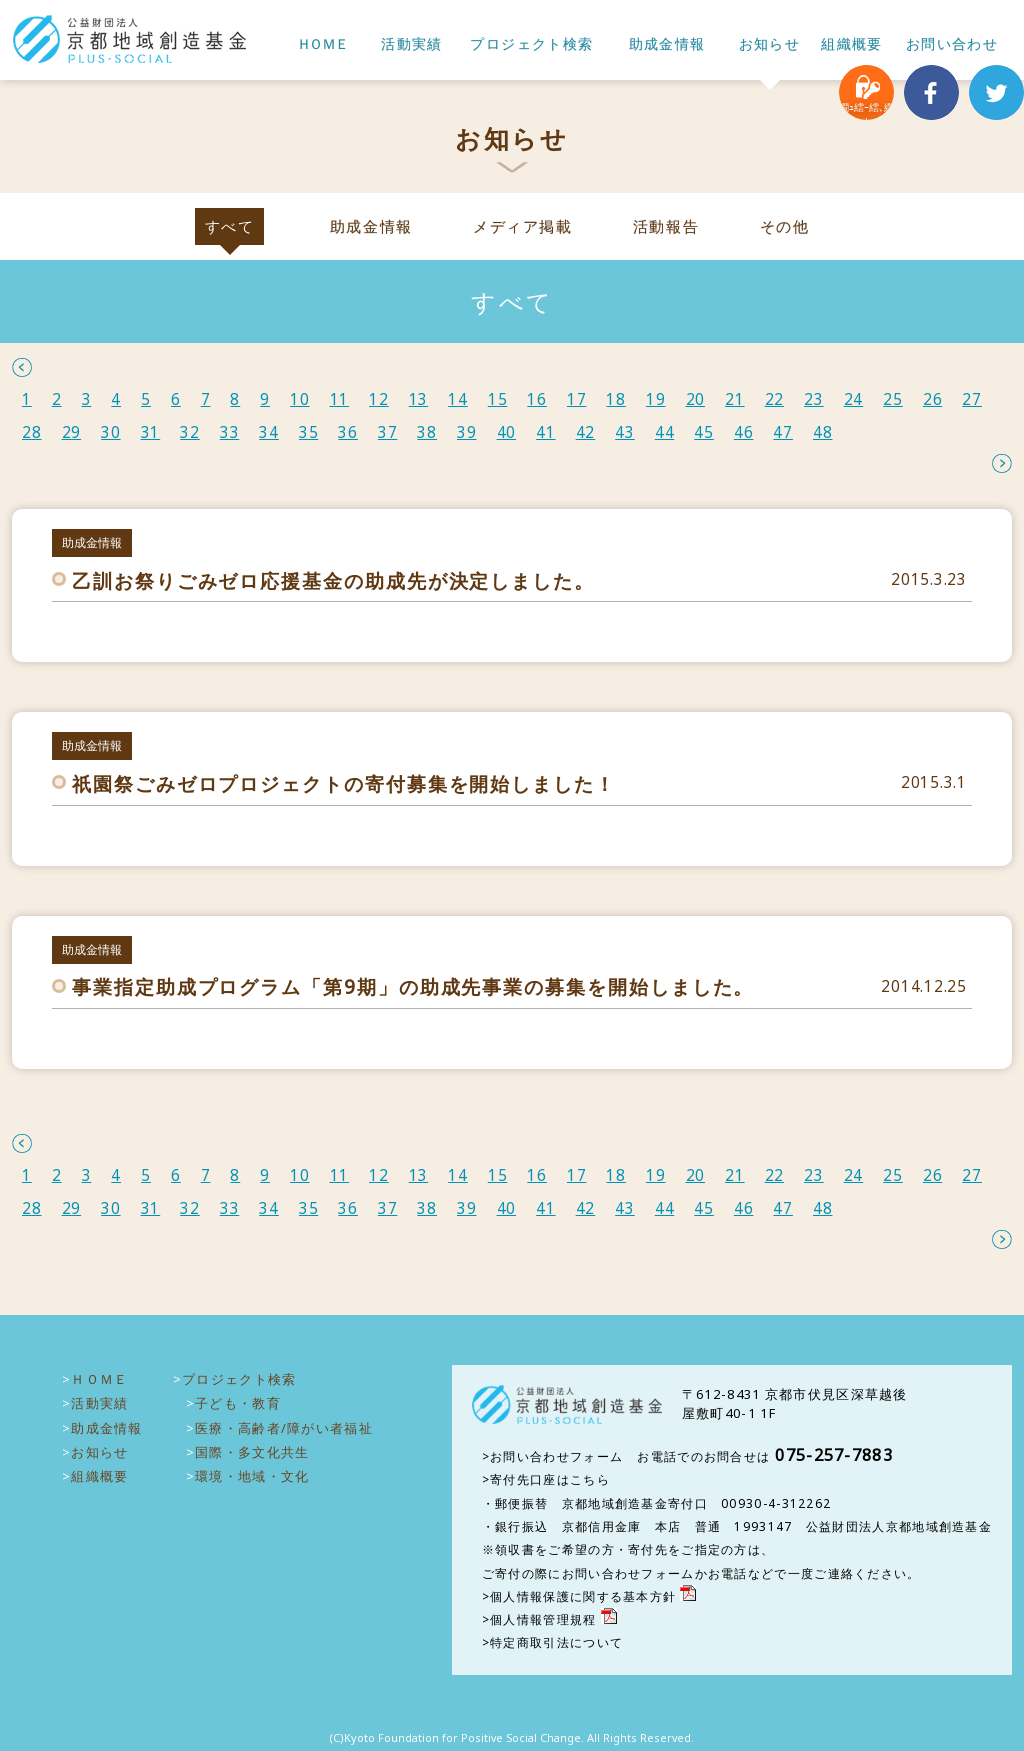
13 (419, 399)
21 (735, 399)
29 (72, 432)
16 (537, 399)
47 (783, 432)
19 (656, 399)
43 (625, 432)
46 (744, 432)
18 (616, 399)
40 (507, 432)
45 (704, 432)
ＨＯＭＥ (322, 44)
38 (427, 432)
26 (933, 399)
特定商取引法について (556, 1642)
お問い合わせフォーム (556, 1456)
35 (309, 432)
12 (379, 399)
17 (577, 399)
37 (388, 432)
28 (32, 432)
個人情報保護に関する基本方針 (583, 1596)
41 (546, 432)
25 (893, 399)
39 (467, 432)
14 (458, 399)
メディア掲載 (522, 226)
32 (190, 432)
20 (696, 399)
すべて (230, 226)
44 (665, 432)
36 (348, 432)
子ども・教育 (238, 1403)
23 (814, 399)
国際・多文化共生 (252, 1452)
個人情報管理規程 (543, 1619)
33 (230, 432)
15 (498, 399)
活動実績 (412, 44)
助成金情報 (667, 44)
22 (775, 399)
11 (340, 399)
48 (823, 432)
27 (972, 399)
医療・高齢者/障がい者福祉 (284, 1428)
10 (300, 399)
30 (111, 432)
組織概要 (852, 44)
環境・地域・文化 (252, 1476)
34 (269, 432)
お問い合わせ (952, 44)
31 (151, 432)
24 (854, 399)
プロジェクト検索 (531, 44)
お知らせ (770, 44)
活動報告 (666, 226)
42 (586, 432)
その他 (785, 226)
